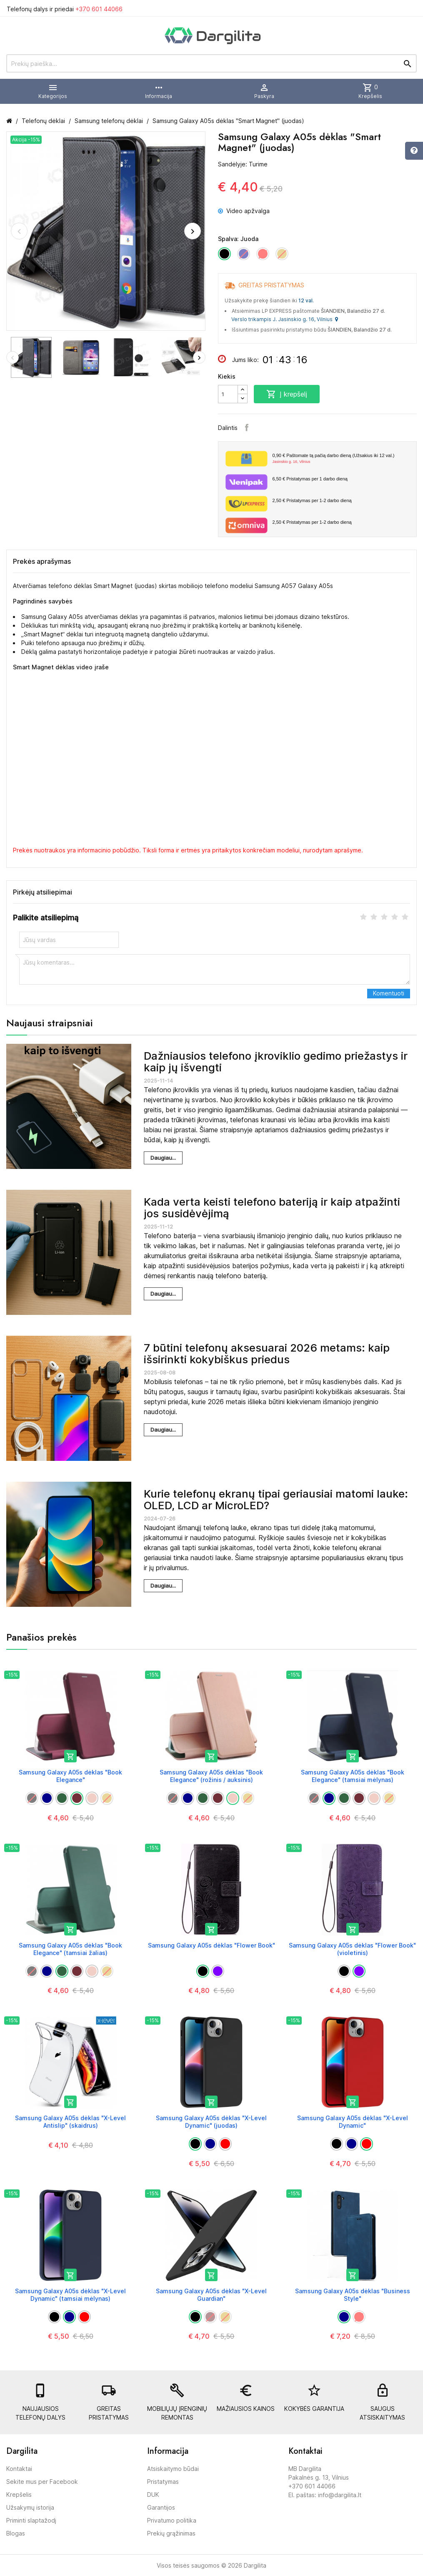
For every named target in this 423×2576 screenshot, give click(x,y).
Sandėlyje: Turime (243, 164)
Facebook (247, 427)
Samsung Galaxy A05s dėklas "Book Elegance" (70, 1776)
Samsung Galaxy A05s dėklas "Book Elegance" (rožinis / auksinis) (211, 1776)
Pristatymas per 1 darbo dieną (310, 478)
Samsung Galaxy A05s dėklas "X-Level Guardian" (211, 2294)
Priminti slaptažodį (31, 2520)
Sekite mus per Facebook (42, 2481)
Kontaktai (19, 2468)
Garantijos (161, 2507)
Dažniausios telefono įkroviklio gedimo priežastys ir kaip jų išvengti (276, 1061)
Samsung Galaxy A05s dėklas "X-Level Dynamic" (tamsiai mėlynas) (70, 2294)
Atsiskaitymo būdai (173, 2468)
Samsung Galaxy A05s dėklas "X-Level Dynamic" (352, 2121)
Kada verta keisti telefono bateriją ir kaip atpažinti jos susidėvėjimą (272, 1207)
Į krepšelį (286, 394)
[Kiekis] (228, 394)
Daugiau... (163, 1157)
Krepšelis (19, 2494)
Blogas (15, 2533)
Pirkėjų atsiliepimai (42, 892)
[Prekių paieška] (211, 63)
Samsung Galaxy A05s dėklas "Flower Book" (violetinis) (352, 1949)
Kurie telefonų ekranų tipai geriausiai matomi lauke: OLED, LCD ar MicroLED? (276, 1499)
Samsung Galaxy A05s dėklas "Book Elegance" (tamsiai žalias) (70, 1949)
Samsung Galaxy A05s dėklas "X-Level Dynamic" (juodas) (211, 2121)
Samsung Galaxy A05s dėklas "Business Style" (352, 2294)
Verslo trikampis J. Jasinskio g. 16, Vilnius (284, 319)
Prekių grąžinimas (171, 2533)
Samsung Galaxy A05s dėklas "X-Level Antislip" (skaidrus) (70, 2121)
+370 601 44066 (99, 9)
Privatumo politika (171, 2520)
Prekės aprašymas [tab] (42, 561)
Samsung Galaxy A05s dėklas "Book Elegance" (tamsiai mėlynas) (352, 1776)
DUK (153, 2494)
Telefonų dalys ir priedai (65, 9)
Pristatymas (163, 2481)
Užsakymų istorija (30, 2507)
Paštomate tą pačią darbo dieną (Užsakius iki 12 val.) (341, 459)
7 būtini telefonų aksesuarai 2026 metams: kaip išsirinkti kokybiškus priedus (267, 1353)
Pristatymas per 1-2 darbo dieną (312, 500)
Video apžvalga (244, 210)
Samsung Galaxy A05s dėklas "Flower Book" (211, 1945)
